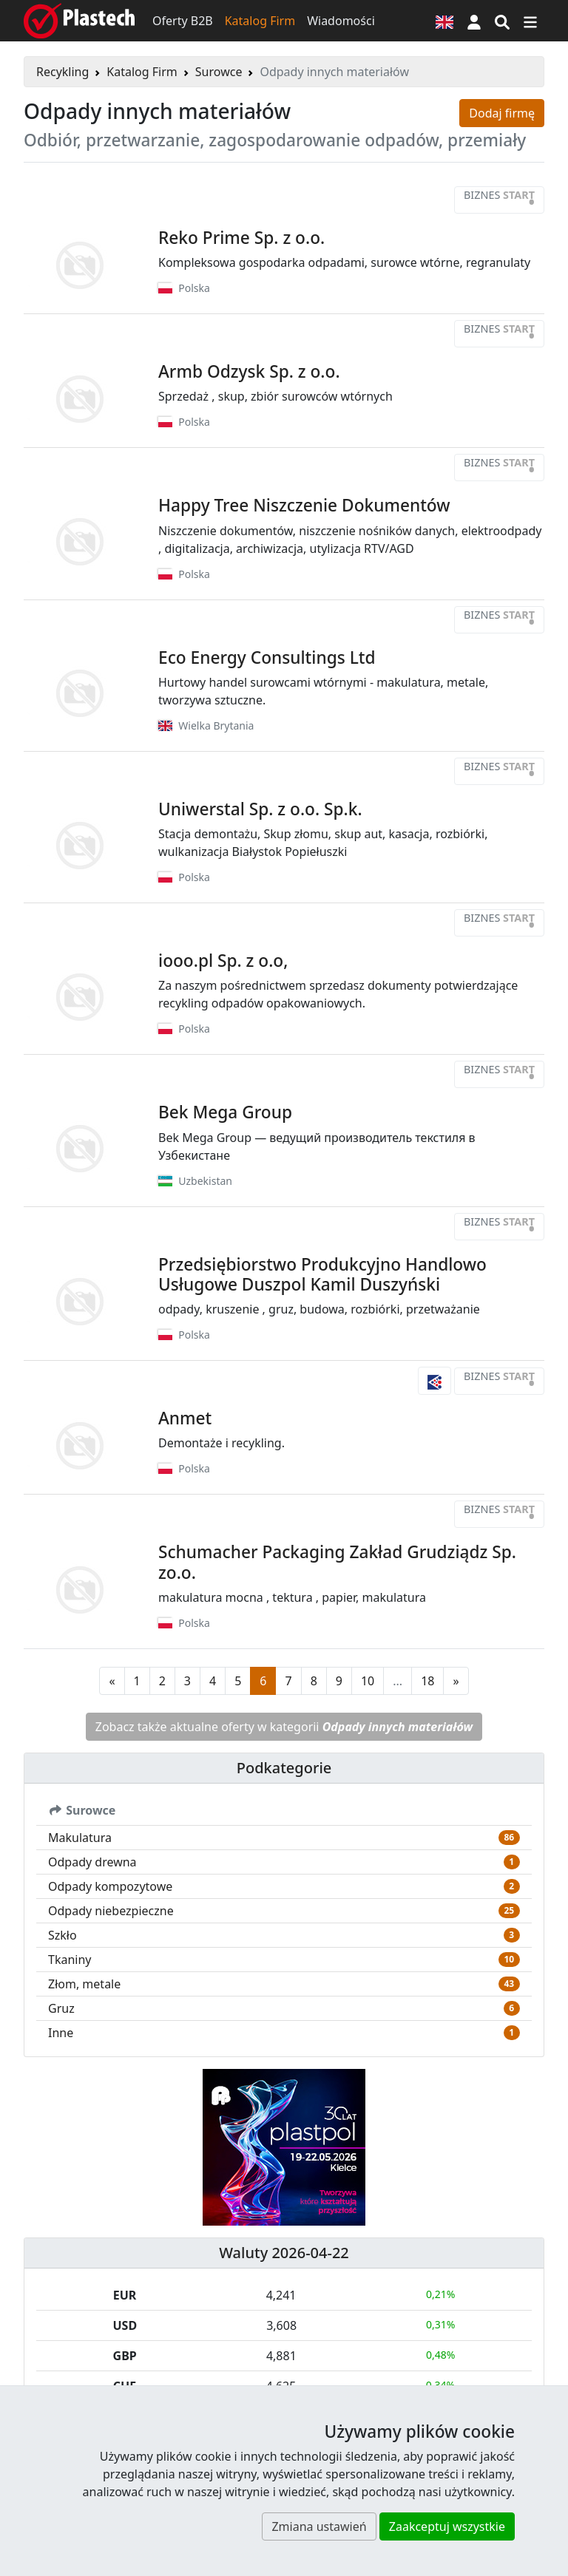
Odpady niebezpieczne (111, 1911)
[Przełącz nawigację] (530, 21)
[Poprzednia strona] (111, 1681)
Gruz (61, 2008)
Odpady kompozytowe (110, 1886)
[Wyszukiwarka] (502, 21)
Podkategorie (284, 1768)
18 (427, 1681)
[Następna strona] (455, 1681)
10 (367, 1681)
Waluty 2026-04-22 (284, 2253)
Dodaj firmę (502, 113)
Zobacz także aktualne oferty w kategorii (284, 1727)
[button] (474, 21)
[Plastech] (79, 20)
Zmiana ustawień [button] (318, 2526)
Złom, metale (84, 1984)
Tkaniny (69, 1959)
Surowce (219, 72)
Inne (60, 2033)
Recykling (62, 72)
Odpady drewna (92, 1862)
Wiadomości (341, 21)
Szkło (62, 1935)
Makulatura (80, 1837)
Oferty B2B (182, 21)
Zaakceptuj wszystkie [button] (447, 2526)
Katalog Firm (260, 21)
